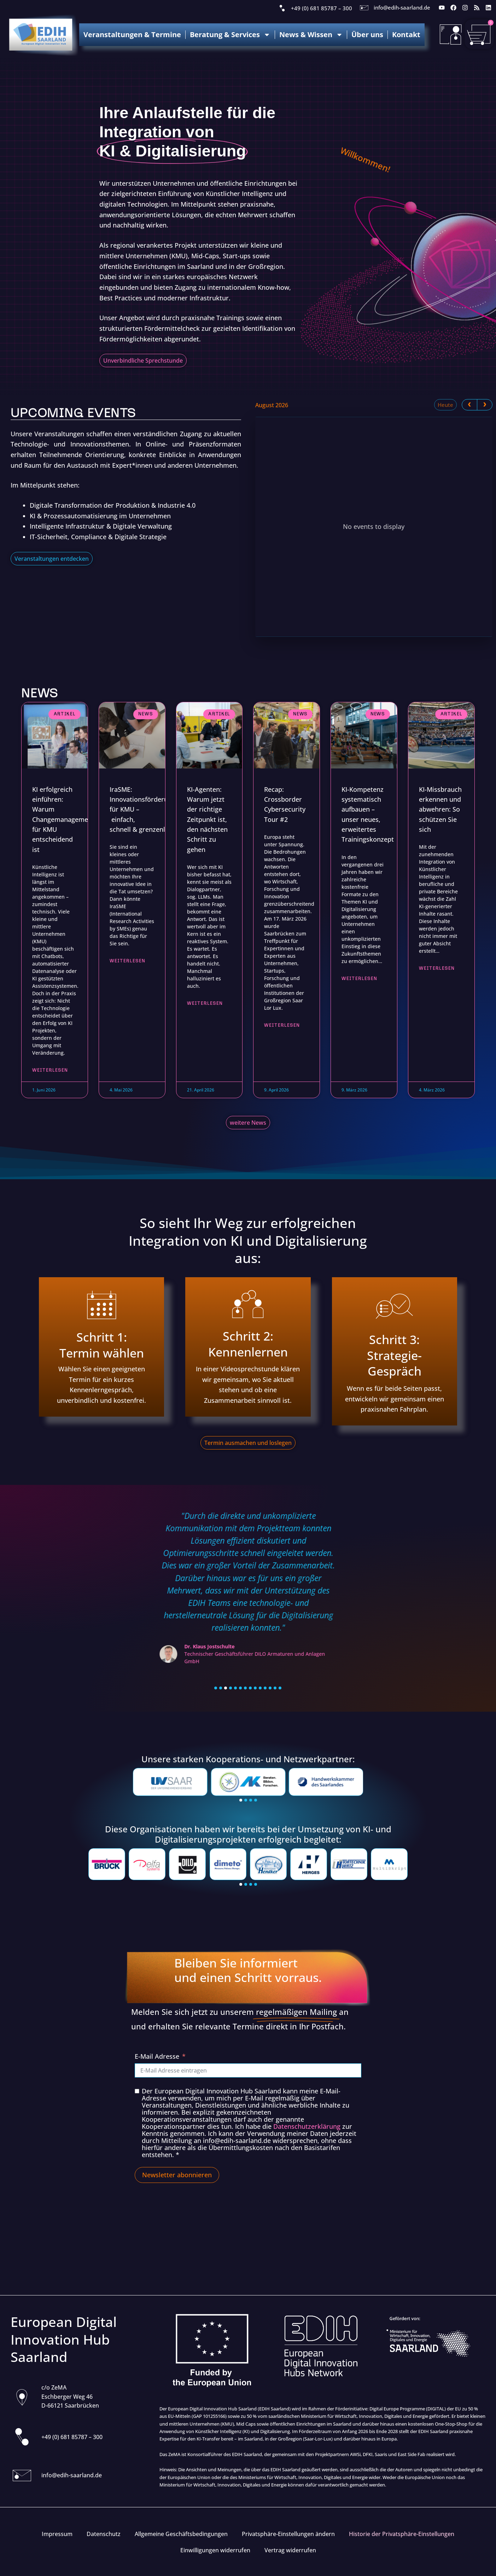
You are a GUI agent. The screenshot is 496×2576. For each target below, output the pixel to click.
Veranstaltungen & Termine (132, 34)
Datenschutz (104, 2534)
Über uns (367, 34)
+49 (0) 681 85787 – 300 (321, 8)
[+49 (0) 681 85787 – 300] (282, 8)
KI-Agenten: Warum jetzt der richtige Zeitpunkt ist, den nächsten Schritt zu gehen (207, 819)
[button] (215, 1689)
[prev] (469, 404)
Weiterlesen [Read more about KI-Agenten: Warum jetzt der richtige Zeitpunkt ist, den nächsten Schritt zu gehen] (205, 1005)
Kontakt (406, 34)
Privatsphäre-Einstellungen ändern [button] (288, 2534)
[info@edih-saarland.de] (364, 8)
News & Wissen (311, 35)
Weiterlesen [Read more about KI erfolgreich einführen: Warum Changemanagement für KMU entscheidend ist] (50, 1072)
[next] (484, 404)
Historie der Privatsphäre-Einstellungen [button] (401, 2534)
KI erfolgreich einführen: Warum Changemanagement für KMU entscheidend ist (63, 819)
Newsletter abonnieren (177, 2176)
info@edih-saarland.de (402, 7)
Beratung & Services (230, 35)
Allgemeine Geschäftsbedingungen (181, 2534)
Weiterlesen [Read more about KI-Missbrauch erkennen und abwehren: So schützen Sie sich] (437, 970)
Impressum (57, 2534)
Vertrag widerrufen (290, 2550)
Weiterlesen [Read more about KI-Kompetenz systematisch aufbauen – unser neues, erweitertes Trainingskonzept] (359, 980)
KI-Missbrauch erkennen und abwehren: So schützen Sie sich (440, 809)
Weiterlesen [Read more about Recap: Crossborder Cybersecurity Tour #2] (282, 1027)
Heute (445, 404)
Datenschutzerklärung (306, 2127)
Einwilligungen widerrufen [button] (215, 2550)
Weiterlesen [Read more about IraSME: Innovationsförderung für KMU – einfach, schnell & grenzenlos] (127, 962)
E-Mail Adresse (157, 2057)
